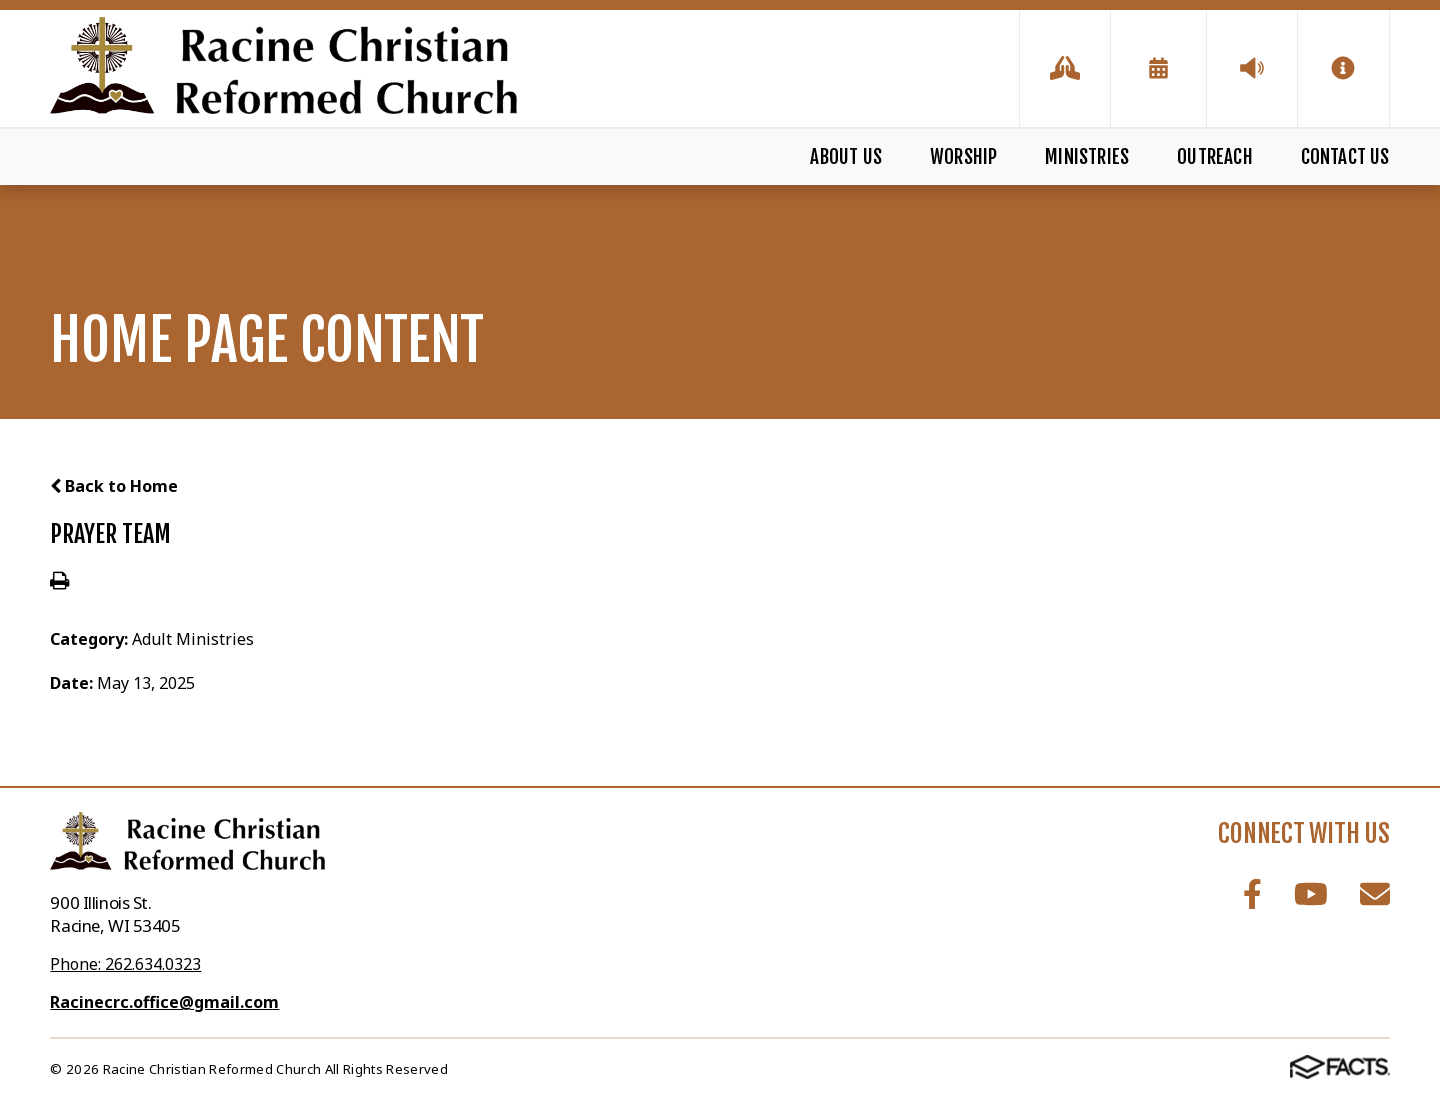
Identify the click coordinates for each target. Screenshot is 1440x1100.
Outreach (1215, 157)
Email (1375, 894)
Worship (963, 157)
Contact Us (1345, 157)
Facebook (1252, 894)
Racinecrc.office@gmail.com (164, 1002)
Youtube (1311, 894)
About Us (846, 157)
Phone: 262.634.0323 (125, 964)
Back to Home (114, 486)
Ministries (1087, 157)
